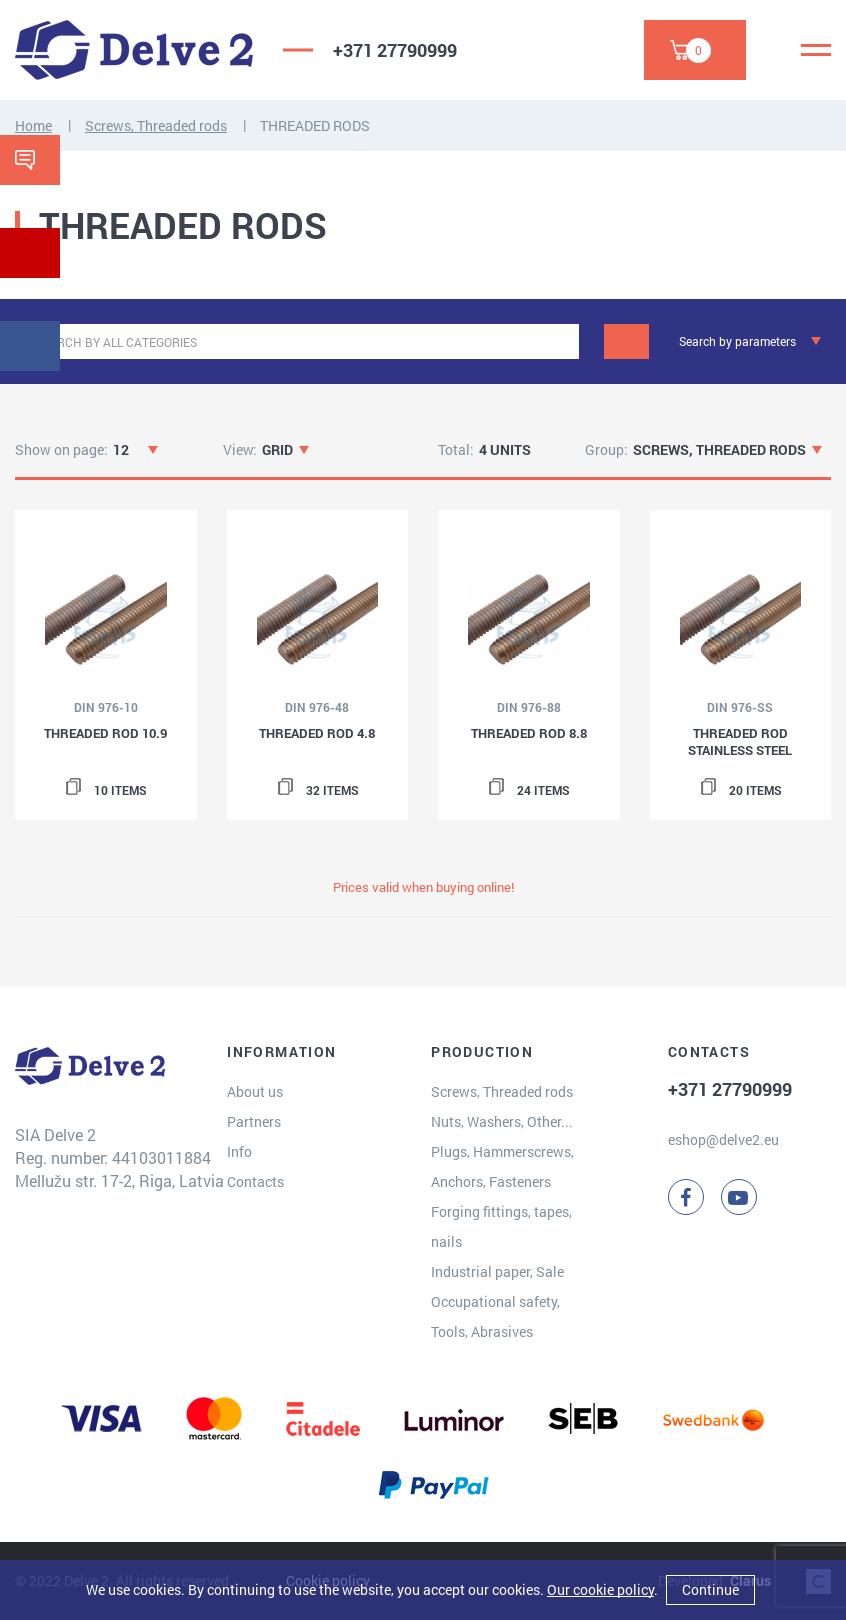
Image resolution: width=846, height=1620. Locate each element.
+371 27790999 (395, 50)
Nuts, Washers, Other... (502, 1121)
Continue (710, 1589)
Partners (254, 1121)
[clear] (561, 341)
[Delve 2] (134, 50)
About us (255, 1091)
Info (239, 1151)
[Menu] (816, 50)
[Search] (626, 341)
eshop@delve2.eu (723, 1139)
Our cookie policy (600, 1589)
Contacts (255, 1181)
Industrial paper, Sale (497, 1271)
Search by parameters (737, 341)
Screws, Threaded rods (156, 125)
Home (33, 125)
